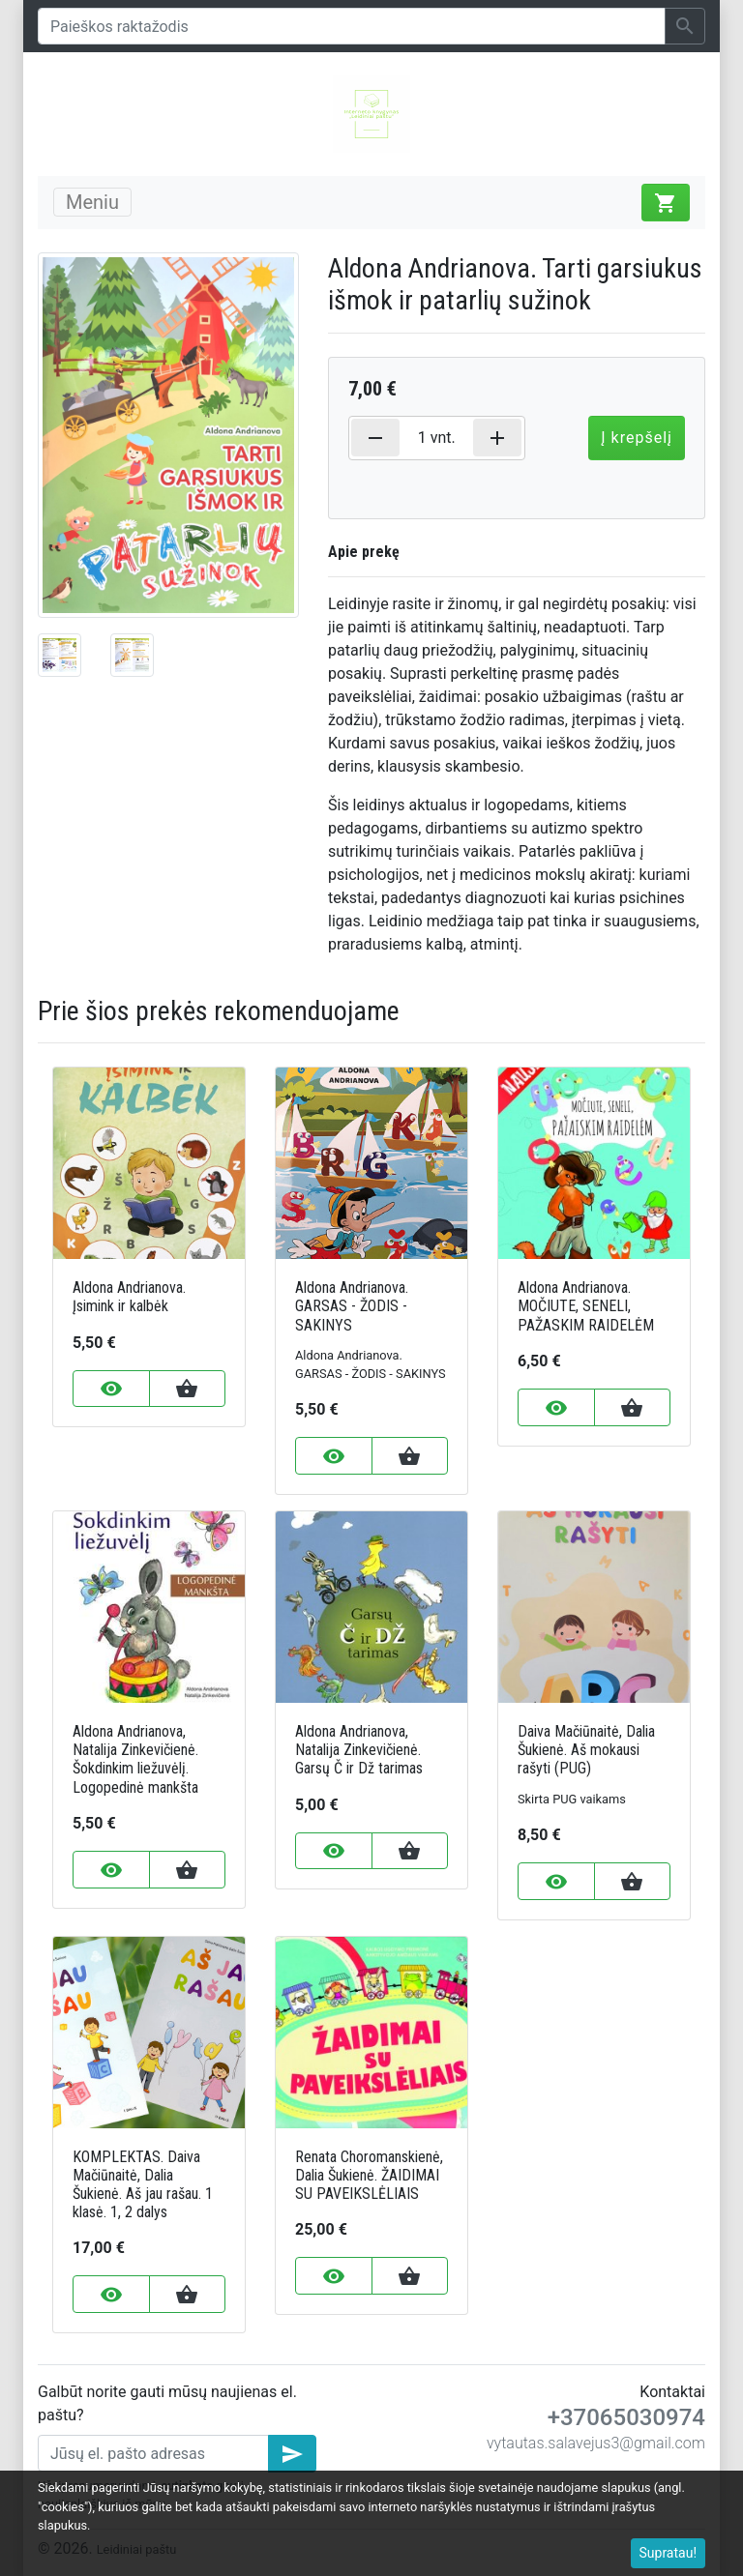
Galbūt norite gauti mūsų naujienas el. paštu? (167, 2403)
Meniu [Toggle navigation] (92, 202)
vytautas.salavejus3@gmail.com (596, 2443)
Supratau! (668, 2553)
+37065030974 (626, 2417)
